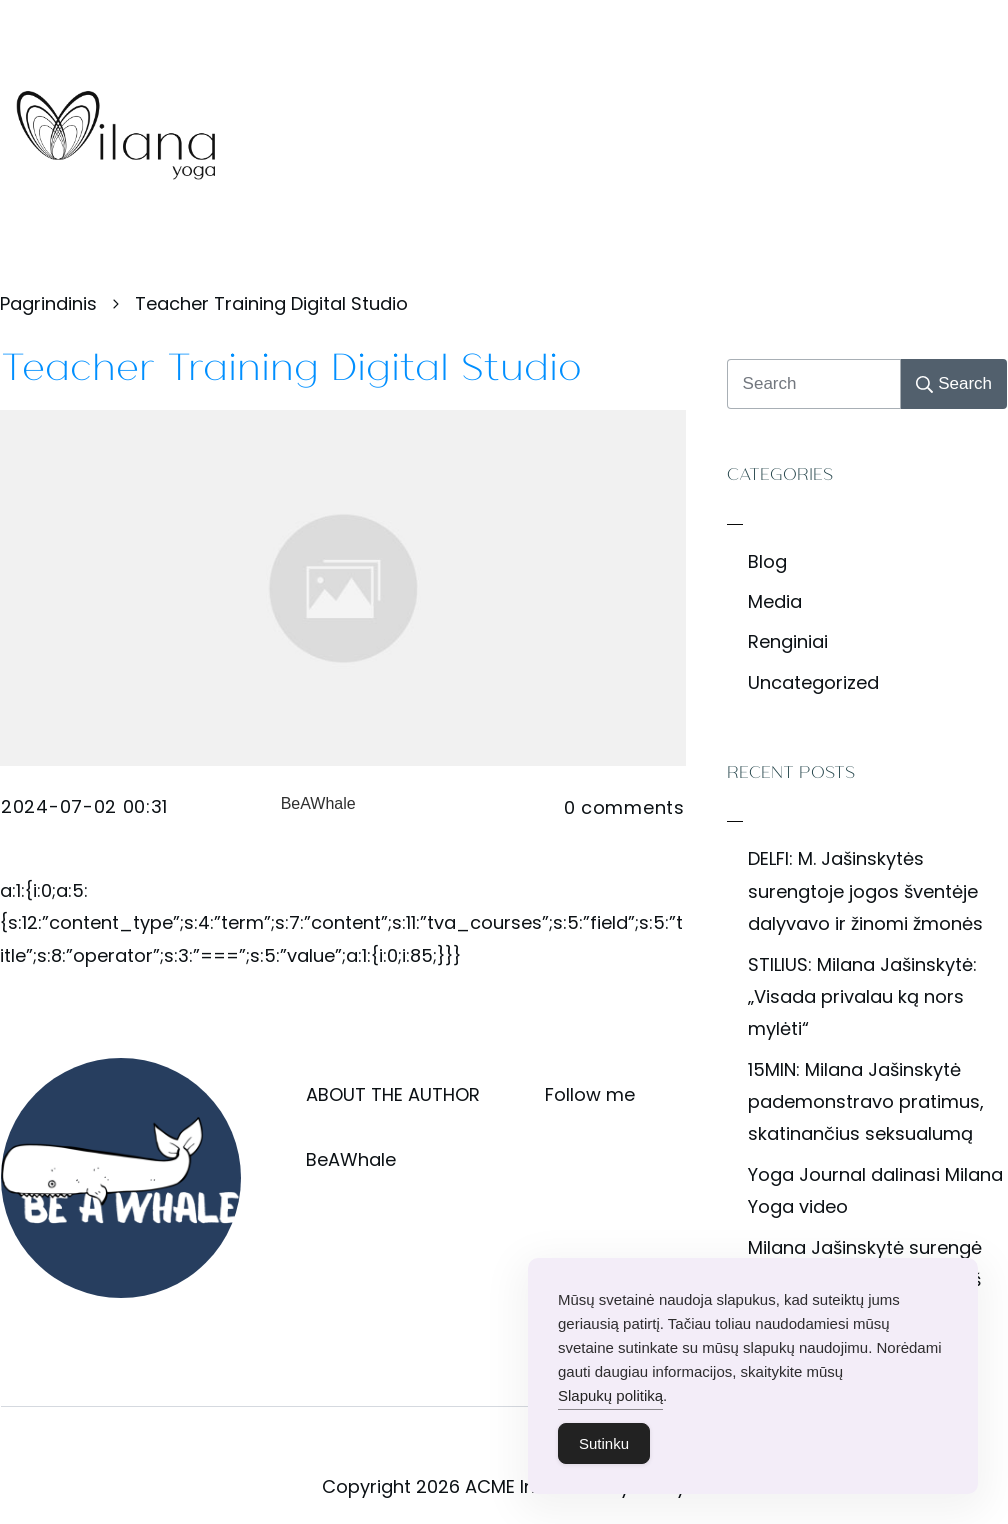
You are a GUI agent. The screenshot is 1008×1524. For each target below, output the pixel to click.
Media (775, 601)
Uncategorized (813, 682)
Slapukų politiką (610, 1404)
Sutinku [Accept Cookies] (604, 1452)
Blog (767, 561)
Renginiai (788, 641)
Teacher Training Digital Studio (291, 364)
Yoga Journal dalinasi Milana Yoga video (875, 1190)
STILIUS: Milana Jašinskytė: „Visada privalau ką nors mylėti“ (862, 997)
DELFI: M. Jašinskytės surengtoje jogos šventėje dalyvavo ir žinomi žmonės (865, 891)
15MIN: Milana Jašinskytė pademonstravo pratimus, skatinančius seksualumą (866, 1102)
